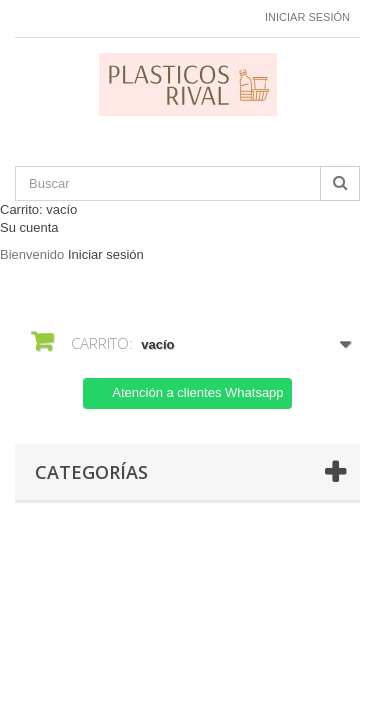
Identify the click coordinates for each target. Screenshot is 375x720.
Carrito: (38, 209)
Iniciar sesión (307, 17)
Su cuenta (29, 227)
